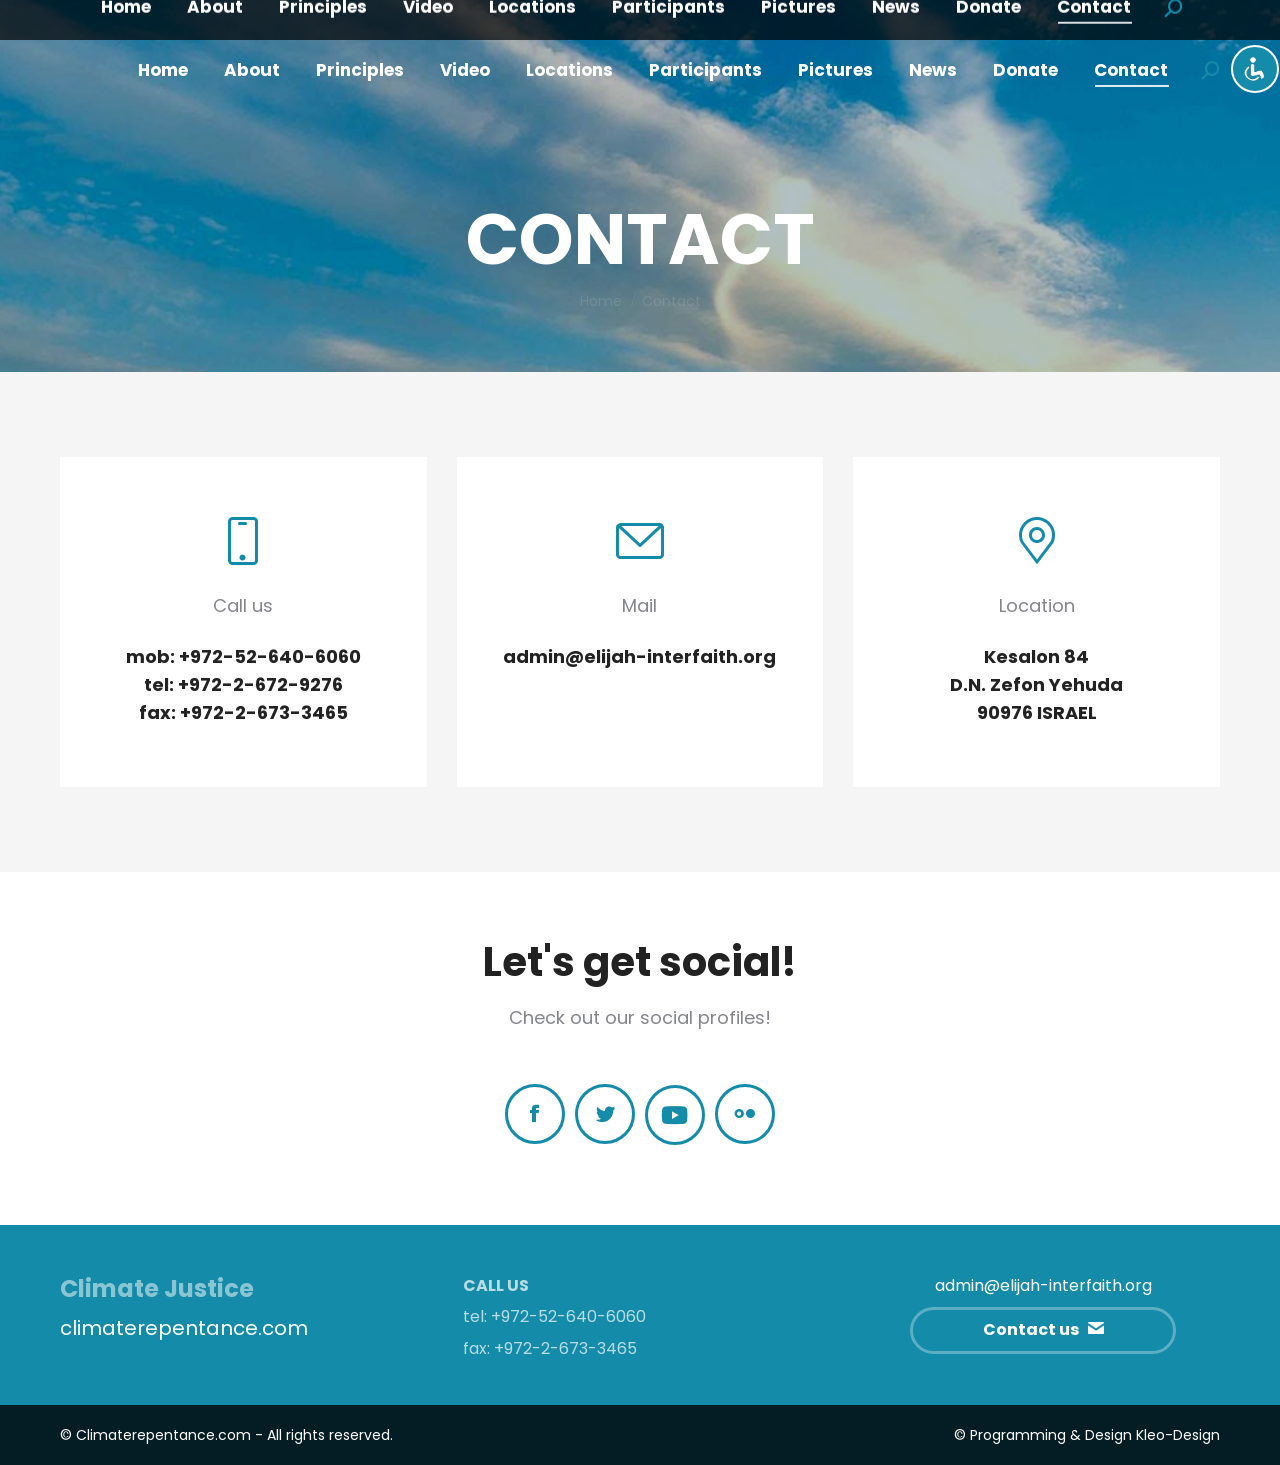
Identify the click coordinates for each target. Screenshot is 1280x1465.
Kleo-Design (1178, 1435)
